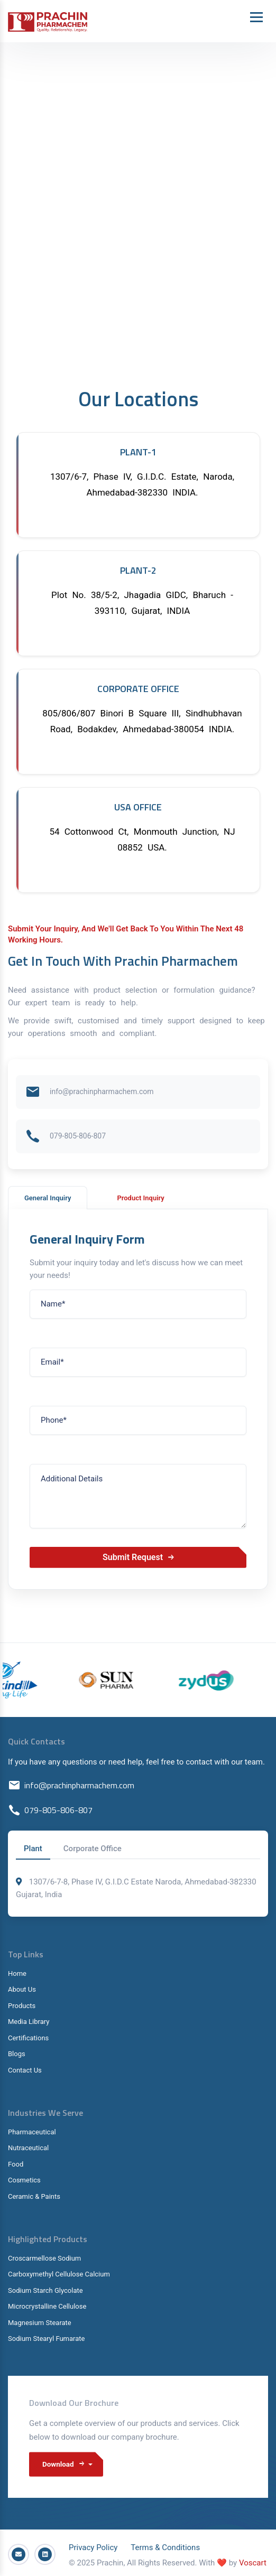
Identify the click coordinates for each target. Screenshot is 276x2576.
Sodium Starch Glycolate (45, 2290)
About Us (22, 1989)
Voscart (252, 2559)
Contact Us (25, 2070)
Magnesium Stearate (39, 2323)
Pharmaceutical (32, 2132)
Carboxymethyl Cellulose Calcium (59, 2274)
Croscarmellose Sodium (44, 2258)
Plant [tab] (33, 1848)
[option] (136, 1680)
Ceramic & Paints (34, 2196)
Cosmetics (24, 2180)
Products (21, 2006)
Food (15, 2164)
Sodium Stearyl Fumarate (46, 2338)
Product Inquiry (140, 1198)
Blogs (16, 2054)
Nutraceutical (28, 2148)
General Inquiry (47, 1198)
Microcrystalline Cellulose (47, 2306)
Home (17, 1973)
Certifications (28, 2038)
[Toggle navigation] (256, 17)
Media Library (28, 2022)
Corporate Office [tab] (92, 1848)
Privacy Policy (93, 2544)
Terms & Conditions (165, 2544)
